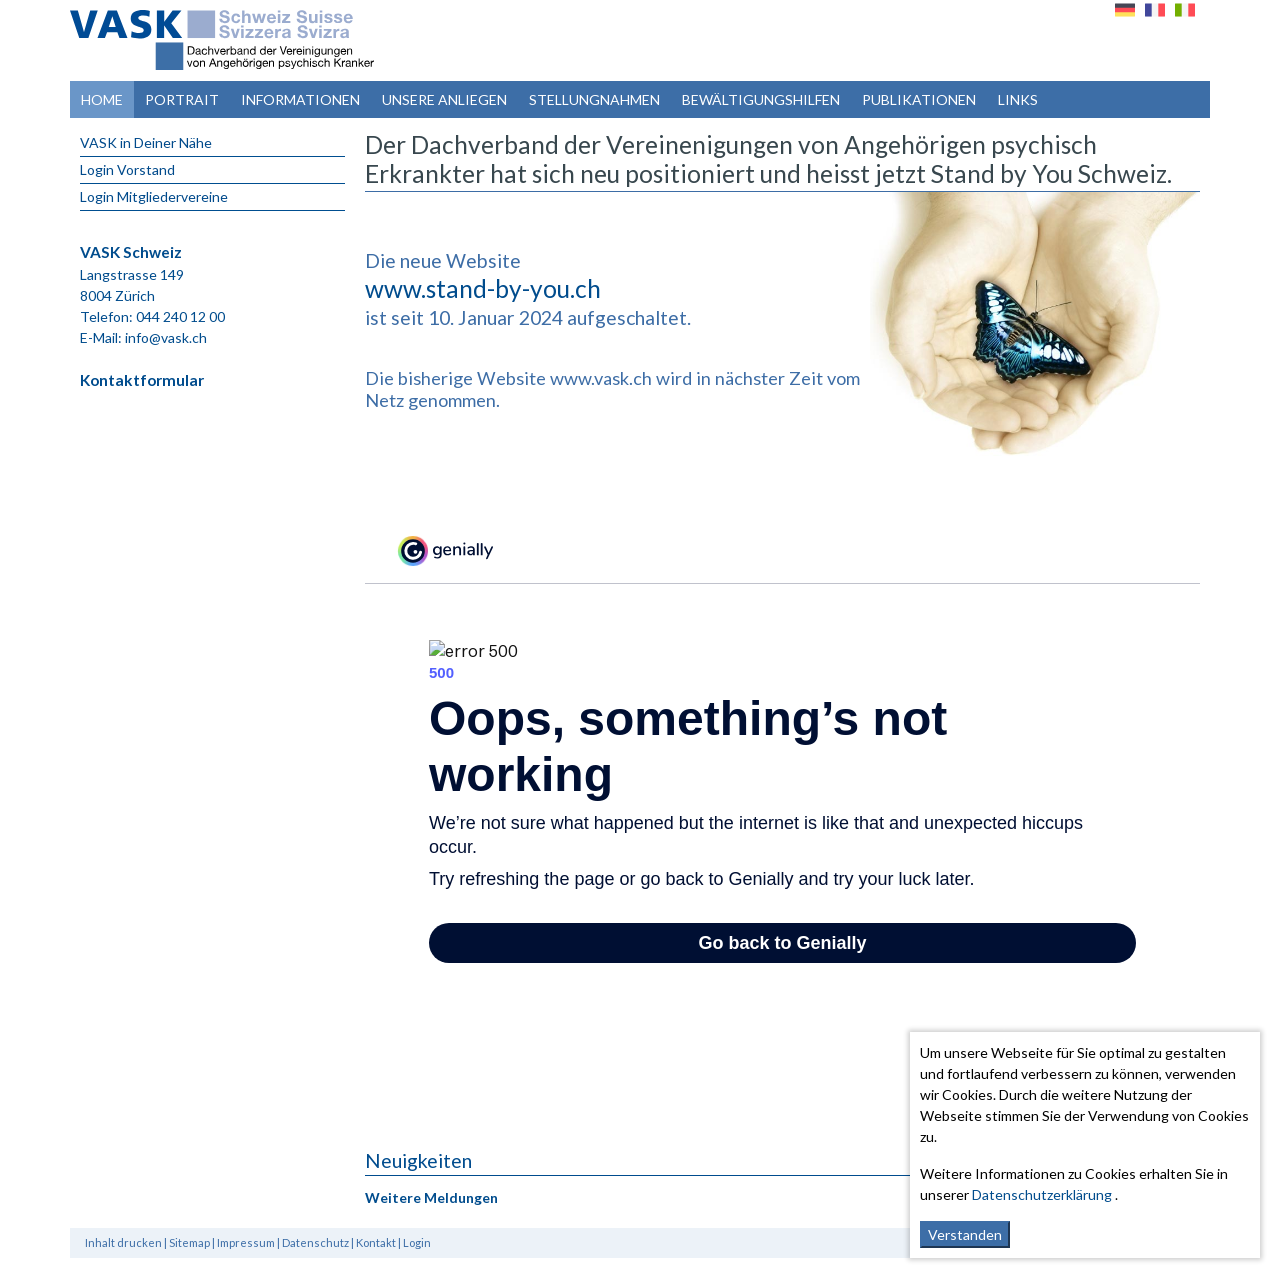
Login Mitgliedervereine (154, 196)
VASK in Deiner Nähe (146, 142)
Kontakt (376, 1242)
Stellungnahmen (594, 99)
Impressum (246, 1242)
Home (102, 99)
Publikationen (919, 99)
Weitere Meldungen (431, 1197)
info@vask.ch (166, 337)
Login (417, 1242)
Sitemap (189, 1242)
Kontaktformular (142, 380)
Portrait (182, 99)
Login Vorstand (127, 169)
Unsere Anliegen (444, 99)
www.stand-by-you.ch (483, 288)
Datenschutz (315, 1242)
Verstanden (965, 1234)
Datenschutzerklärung (1042, 1194)
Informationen (300, 99)
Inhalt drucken (123, 1242)
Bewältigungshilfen (761, 99)
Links (1018, 99)
